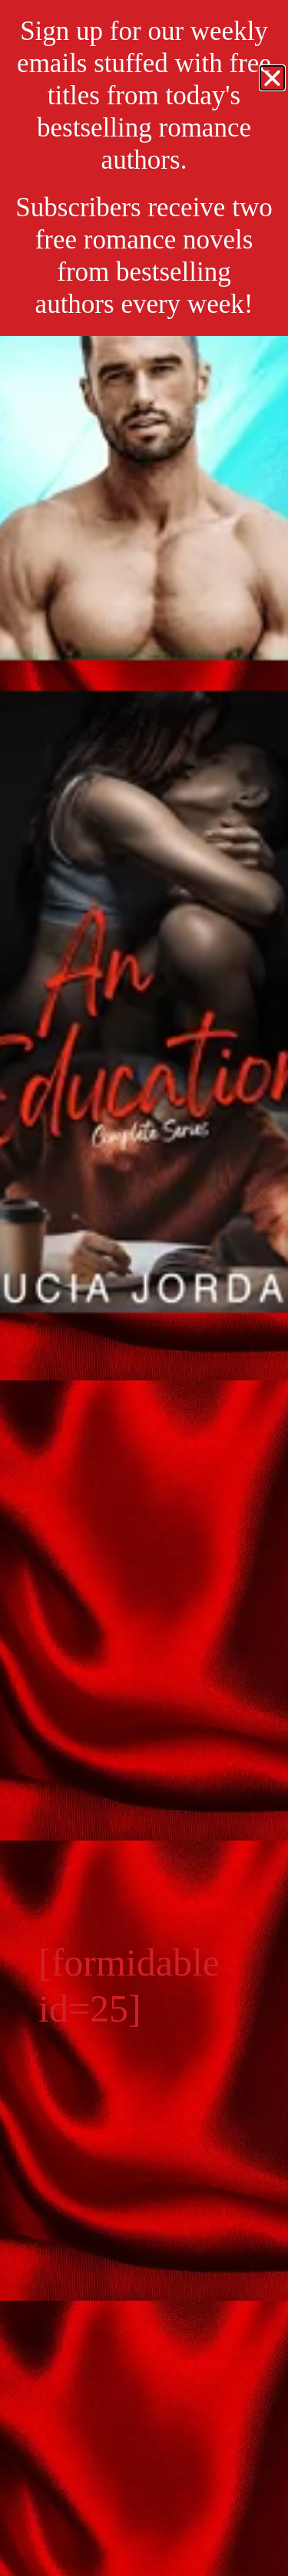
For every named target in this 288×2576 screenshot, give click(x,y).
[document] (144, 1288)
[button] (272, 78)
